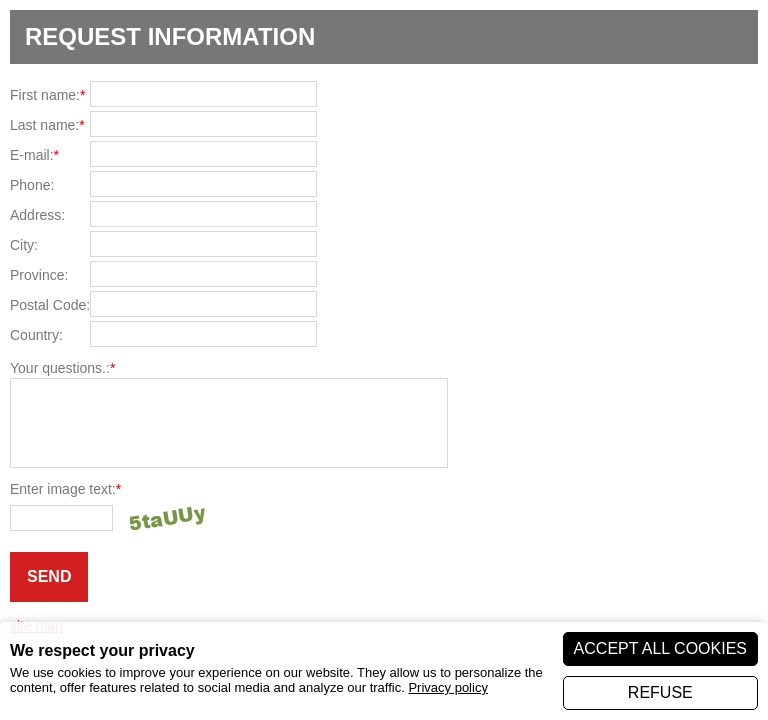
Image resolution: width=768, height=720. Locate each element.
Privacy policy (447, 687)
